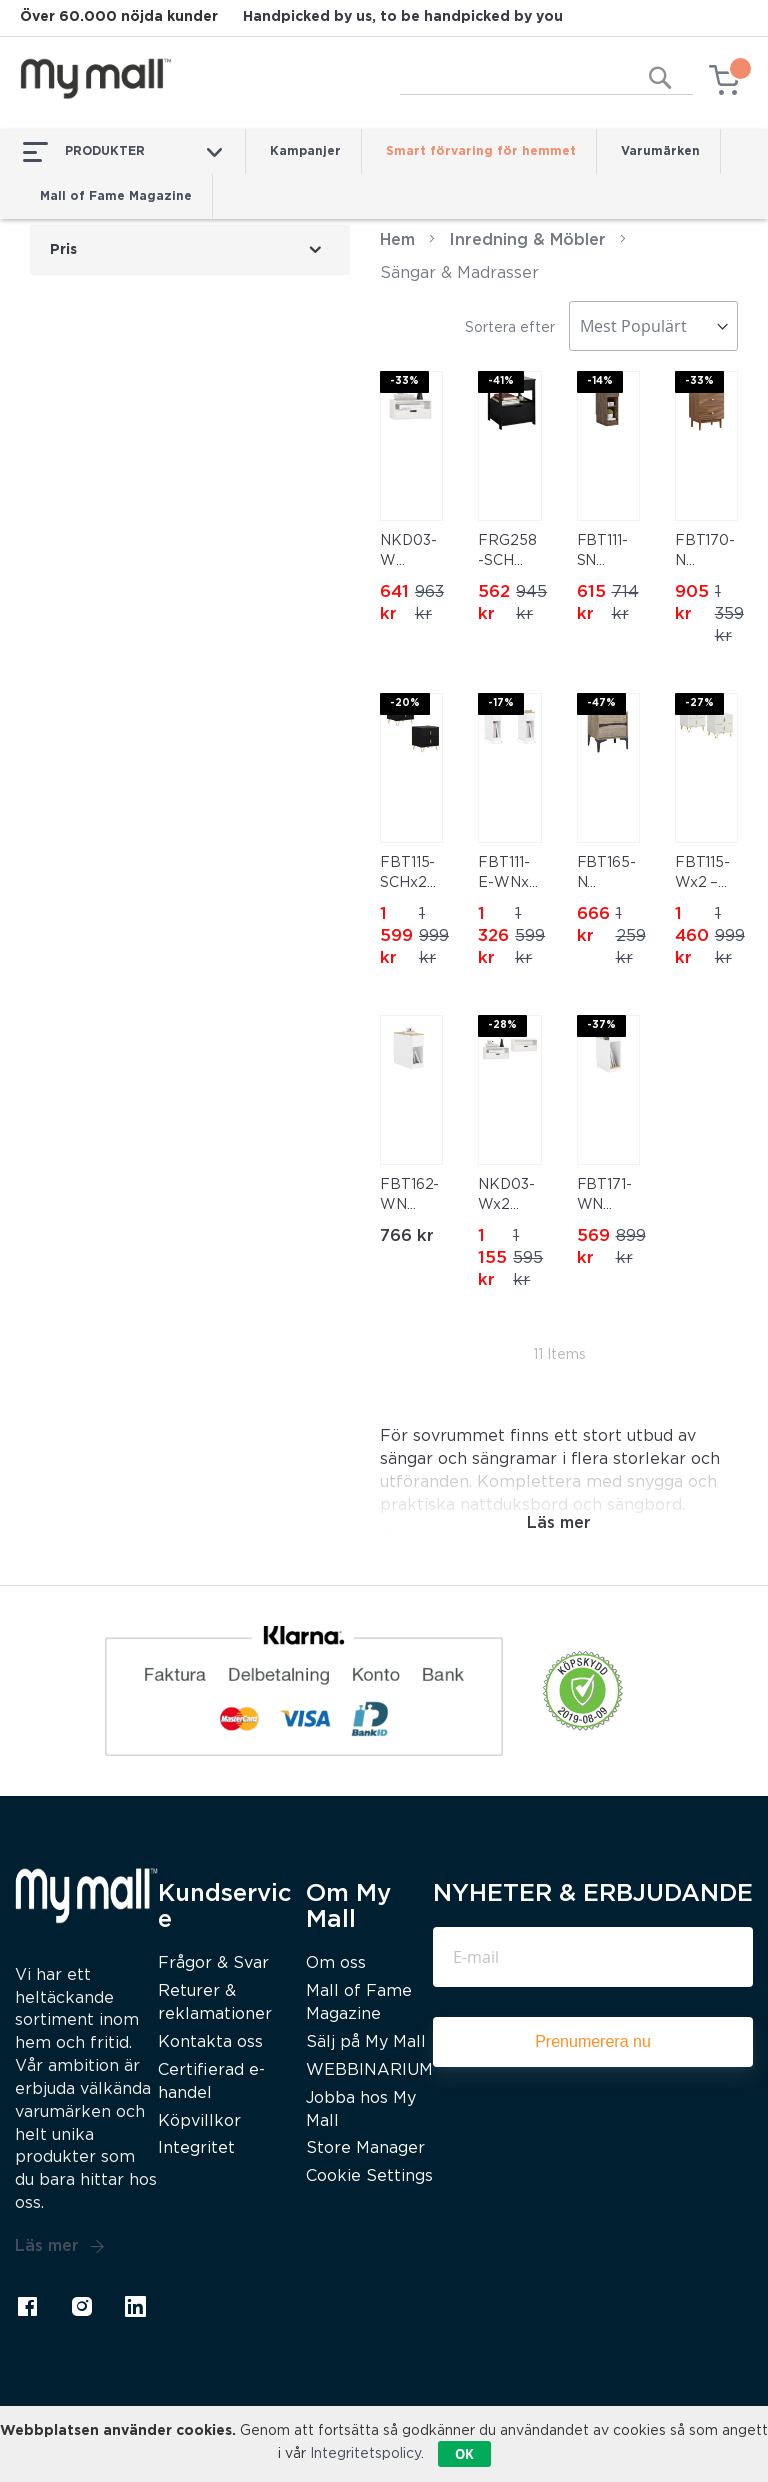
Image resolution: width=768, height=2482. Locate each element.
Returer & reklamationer (215, 2003)
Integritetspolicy (365, 2454)
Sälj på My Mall (366, 2042)
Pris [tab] (63, 250)
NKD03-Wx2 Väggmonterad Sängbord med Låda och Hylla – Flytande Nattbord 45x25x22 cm (509, 1197)
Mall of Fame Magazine (116, 196)
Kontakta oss (210, 2042)
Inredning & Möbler (527, 240)
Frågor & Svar (213, 1963)
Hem (397, 240)
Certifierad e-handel (211, 2082)
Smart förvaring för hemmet (481, 151)
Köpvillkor (199, 2121)
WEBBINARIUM (369, 2070)
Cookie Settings (369, 2176)
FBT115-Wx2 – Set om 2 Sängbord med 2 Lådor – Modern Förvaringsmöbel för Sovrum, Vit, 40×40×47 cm (706, 875)
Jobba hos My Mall (361, 2110)
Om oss (336, 1963)
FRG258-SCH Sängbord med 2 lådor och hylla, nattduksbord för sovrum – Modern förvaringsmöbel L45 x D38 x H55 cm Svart (509, 553)
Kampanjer (305, 151)
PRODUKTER (122, 152)
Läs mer (60, 2247)
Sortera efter (510, 328)
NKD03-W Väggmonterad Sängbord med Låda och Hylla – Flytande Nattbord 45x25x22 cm (411, 553)
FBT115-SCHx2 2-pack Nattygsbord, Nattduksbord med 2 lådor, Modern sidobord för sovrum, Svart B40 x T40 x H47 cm (411, 875)
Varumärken (660, 151)
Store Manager (365, 2148)
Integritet (196, 2148)
